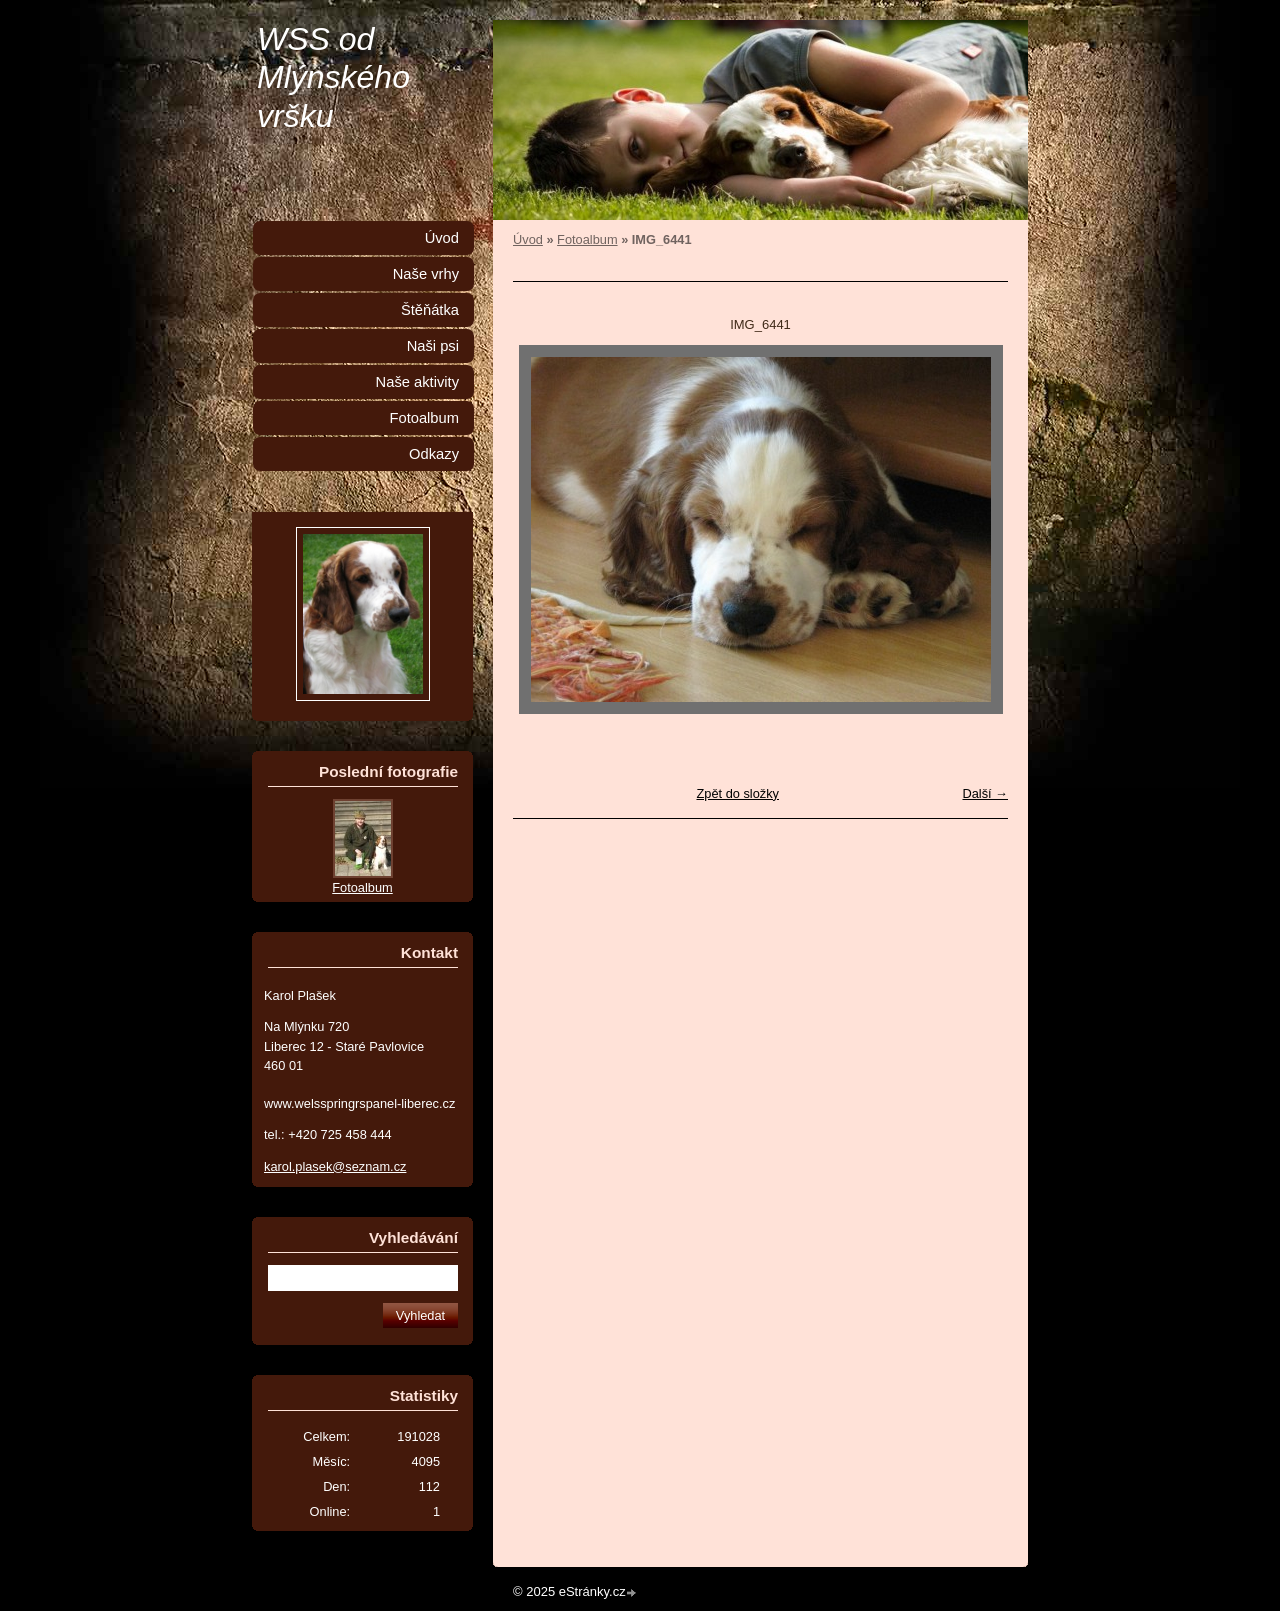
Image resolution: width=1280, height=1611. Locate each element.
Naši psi (433, 346)
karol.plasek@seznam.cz (335, 1166)
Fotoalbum (587, 239)
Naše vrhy (426, 274)
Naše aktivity (417, 382)
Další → (985, 793)
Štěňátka (430, 310)
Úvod (528, 239)
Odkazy (434, 454)
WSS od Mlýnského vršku (333, 77)
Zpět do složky (737, 793)
